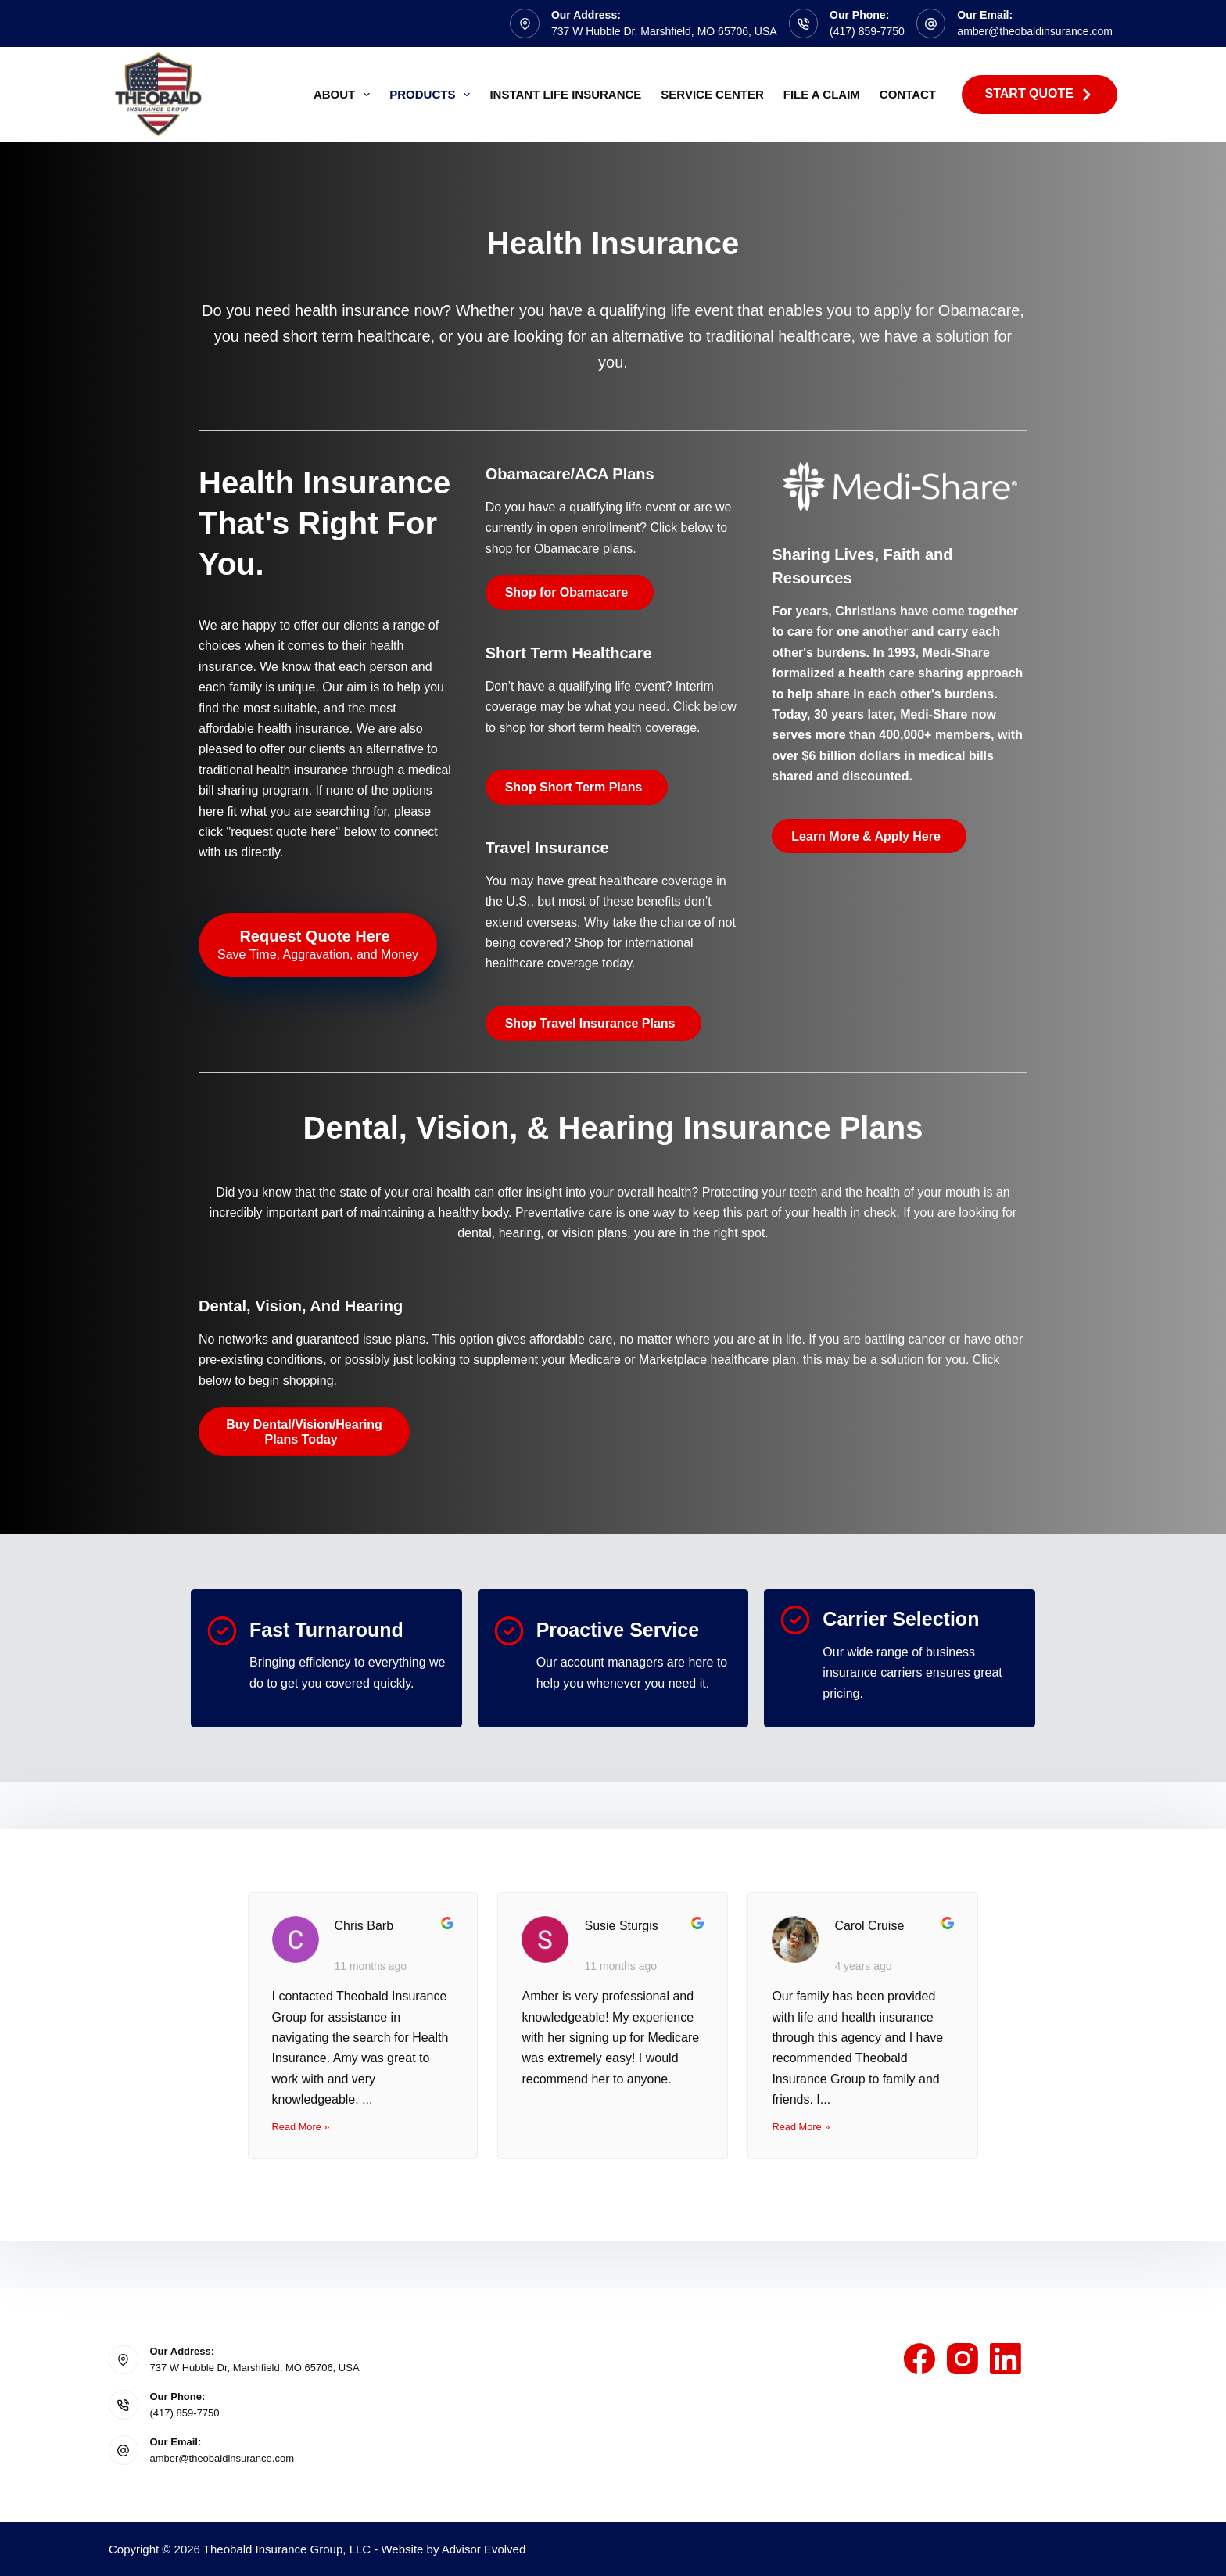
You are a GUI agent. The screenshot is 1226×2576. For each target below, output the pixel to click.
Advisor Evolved (484, 2549)
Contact (908, 94)
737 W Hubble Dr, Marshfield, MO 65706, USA (664, 31)
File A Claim (821, 94)
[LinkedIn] (1005, 2358)
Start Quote (1039, 94)
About (345, 94)
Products (432, 94)
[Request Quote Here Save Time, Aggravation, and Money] (318, 945)
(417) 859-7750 (867, 31)
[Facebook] (919, 2358)
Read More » (301, 2127)
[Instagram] (962, 2358)
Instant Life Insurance (565, 94)
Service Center (712, 94)
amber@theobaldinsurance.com (1035, 31)
